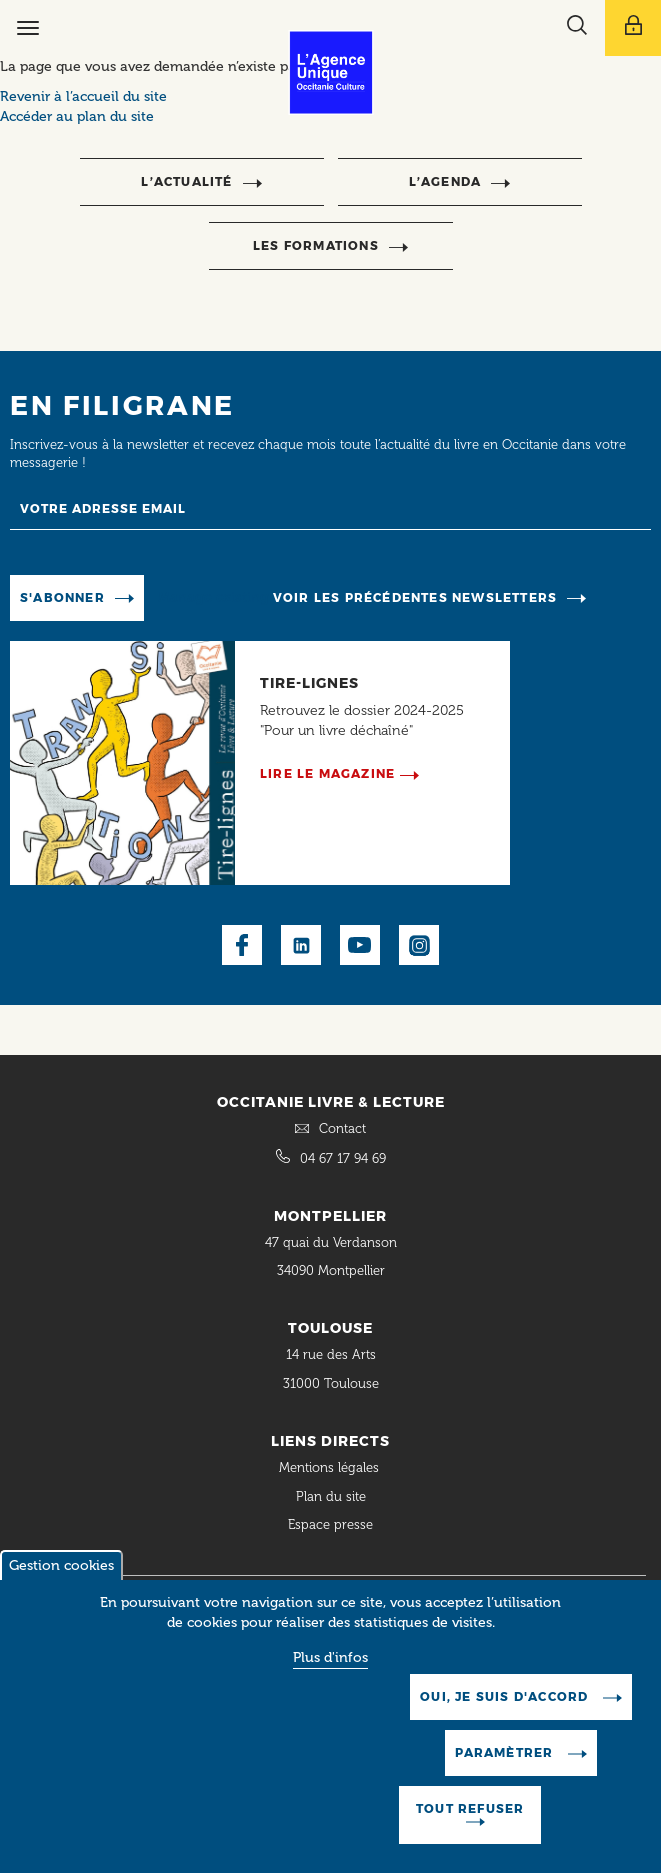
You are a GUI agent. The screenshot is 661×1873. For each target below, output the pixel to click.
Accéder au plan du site (77, 116)
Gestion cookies (61, 1583)
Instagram (419, 945)
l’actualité (186, 181)
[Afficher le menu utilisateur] (633, 28)
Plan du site (331, 1496)
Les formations (316, 245)
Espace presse (330, 1524)
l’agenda (445, 181)
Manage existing (213, 597)
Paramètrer (506, 1770)
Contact (342, 1128)
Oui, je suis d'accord (506, 1714)
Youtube (360, 945)
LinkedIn (301, 945)
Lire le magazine (327, 773)
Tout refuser (470, 1826)
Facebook (242, 945)
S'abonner (62, 597)
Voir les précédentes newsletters (415, 597)
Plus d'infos (330, 1675)
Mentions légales (331, 1467)
